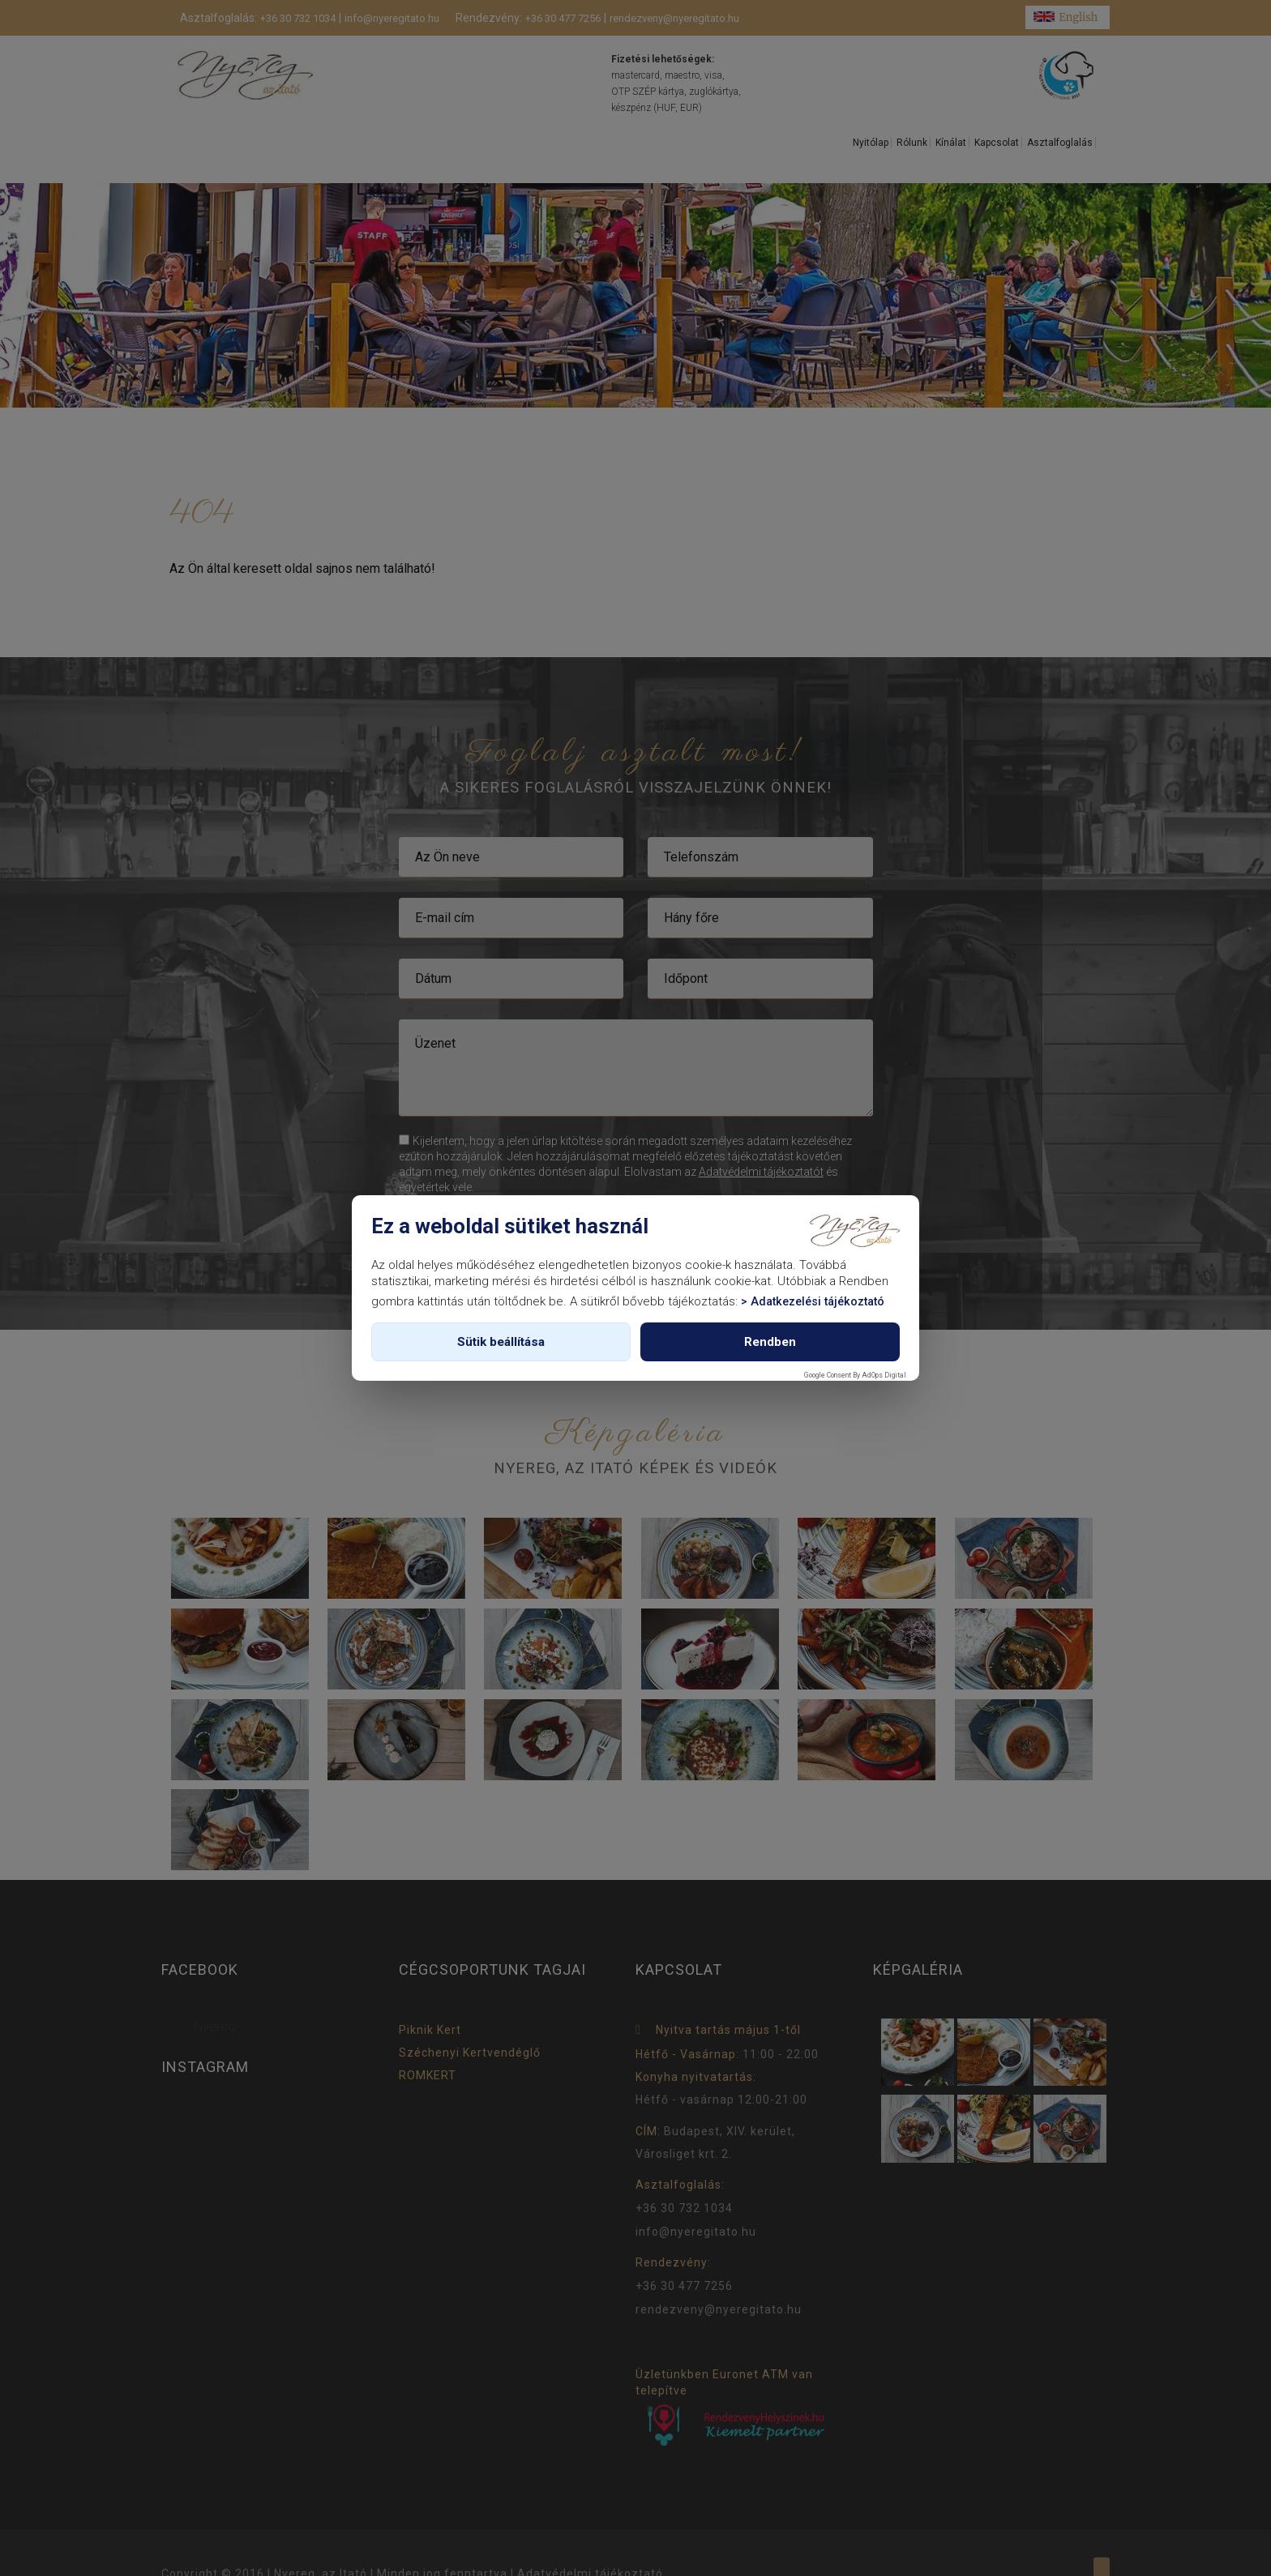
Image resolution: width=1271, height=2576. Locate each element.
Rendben (770, 1342)
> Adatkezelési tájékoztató (812, 1302)
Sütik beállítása (501, 1342)
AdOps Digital (884, 1375)
